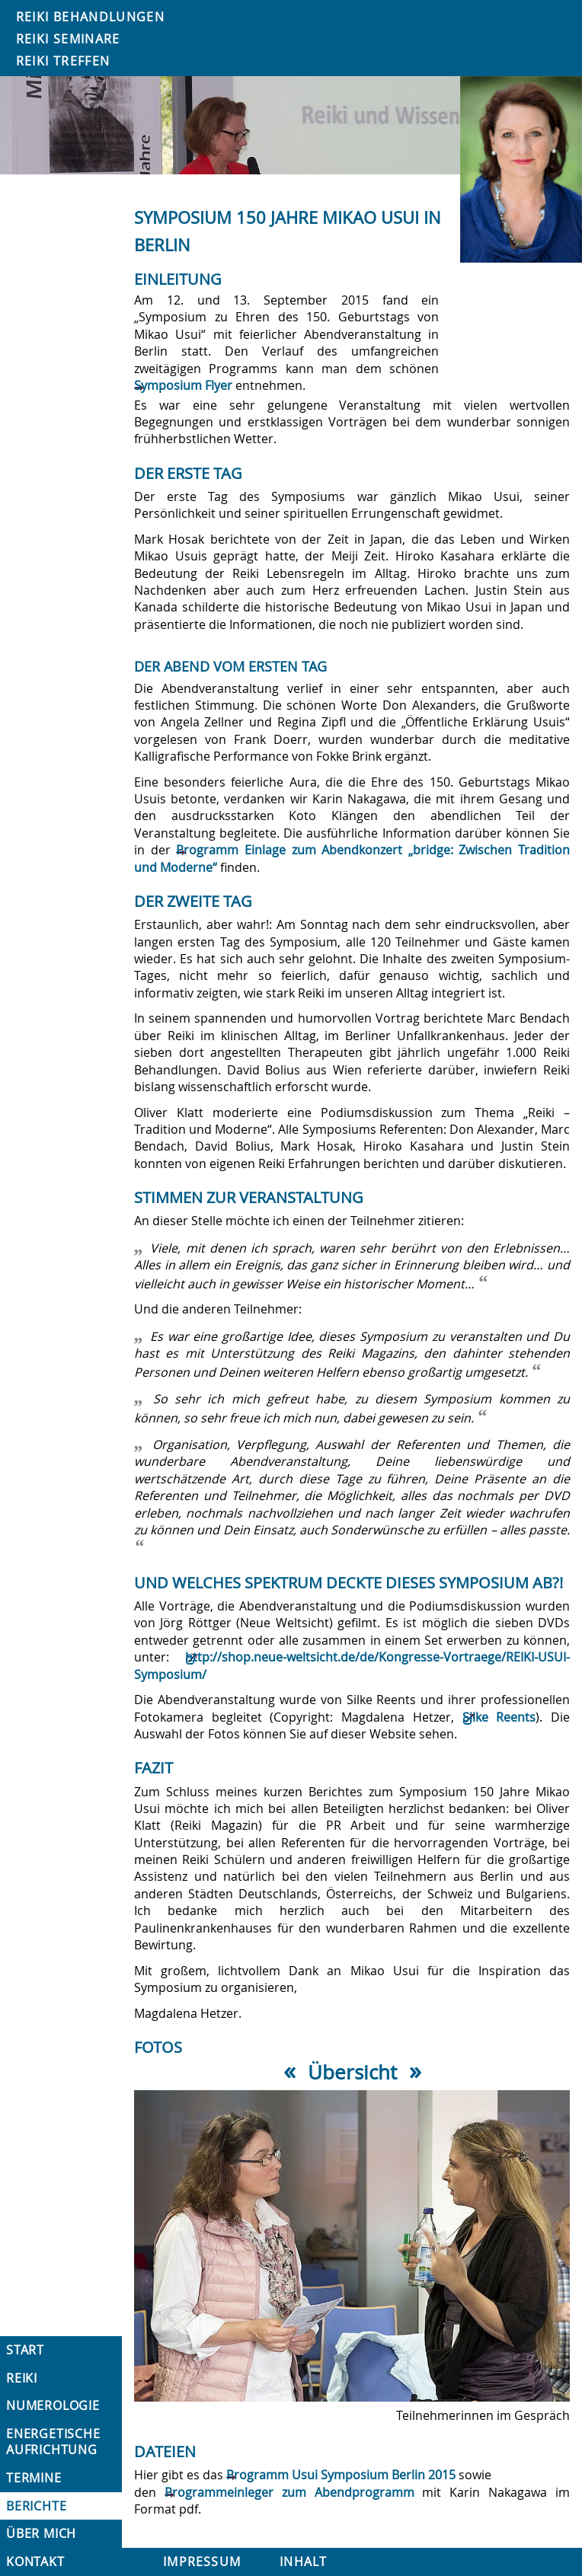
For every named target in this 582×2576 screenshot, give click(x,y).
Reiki (21, 2378)
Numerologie (53, 2405)
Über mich (41, 2533)
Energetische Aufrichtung (53, 2441)
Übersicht (352, 2072)
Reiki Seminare (68, 38)
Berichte (36, 2506)
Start (25, 2349)
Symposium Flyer (183, 385)
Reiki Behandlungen (90, 16)
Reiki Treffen (63, 61)
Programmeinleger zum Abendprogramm (289, 2492)
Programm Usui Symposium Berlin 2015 (341, 2474)
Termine (34, 2477)
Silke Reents (499, 1717)
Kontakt (35, 2561)
